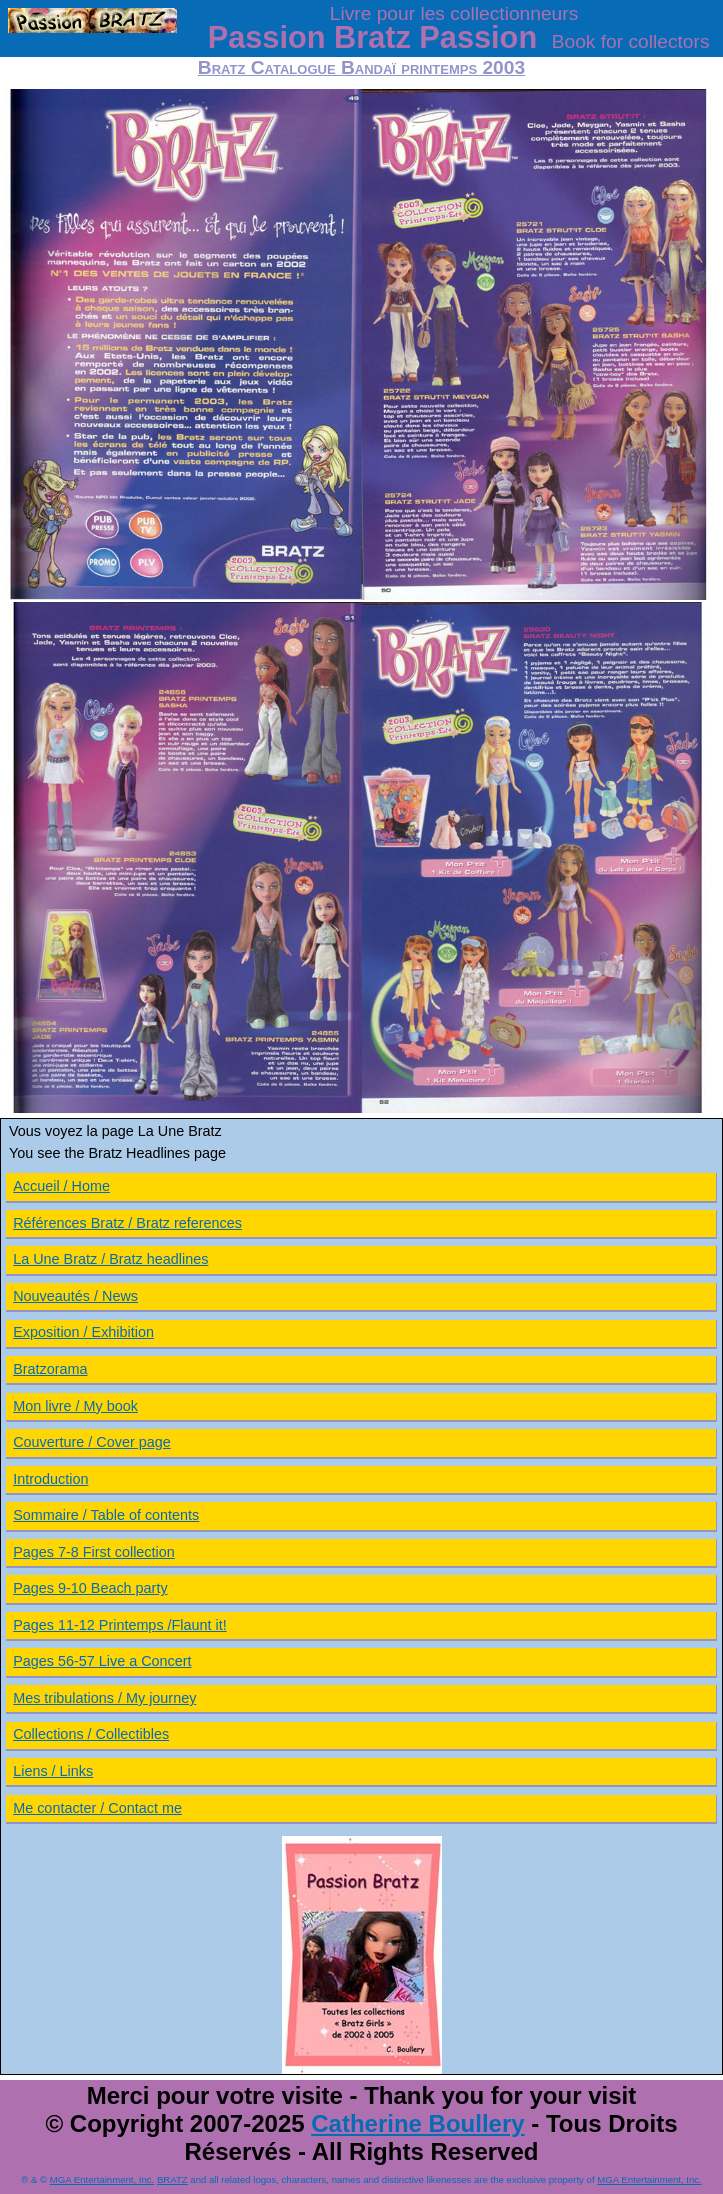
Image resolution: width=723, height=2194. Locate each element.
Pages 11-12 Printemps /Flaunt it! (120, 1625)
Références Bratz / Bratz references (127, 1223)
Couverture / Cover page (92, 1442)
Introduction (50, 1479)
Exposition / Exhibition (83, 1332)
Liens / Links (53, 1771)
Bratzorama (50, 1369)
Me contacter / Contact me (97, 1808)
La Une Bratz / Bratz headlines (110, 1259)
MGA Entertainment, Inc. (102, 2179)
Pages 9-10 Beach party (90, 1588)
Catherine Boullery (417, 2123)
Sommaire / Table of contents (106, 1515)
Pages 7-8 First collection (94, 1552)
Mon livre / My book (75, 1406)
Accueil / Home (61, 1186)
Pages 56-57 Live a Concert (102, 1661)
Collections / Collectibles (91, 1734)
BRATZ (172, 2179)
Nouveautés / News (75, 1296)
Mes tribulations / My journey (104, 1698)
